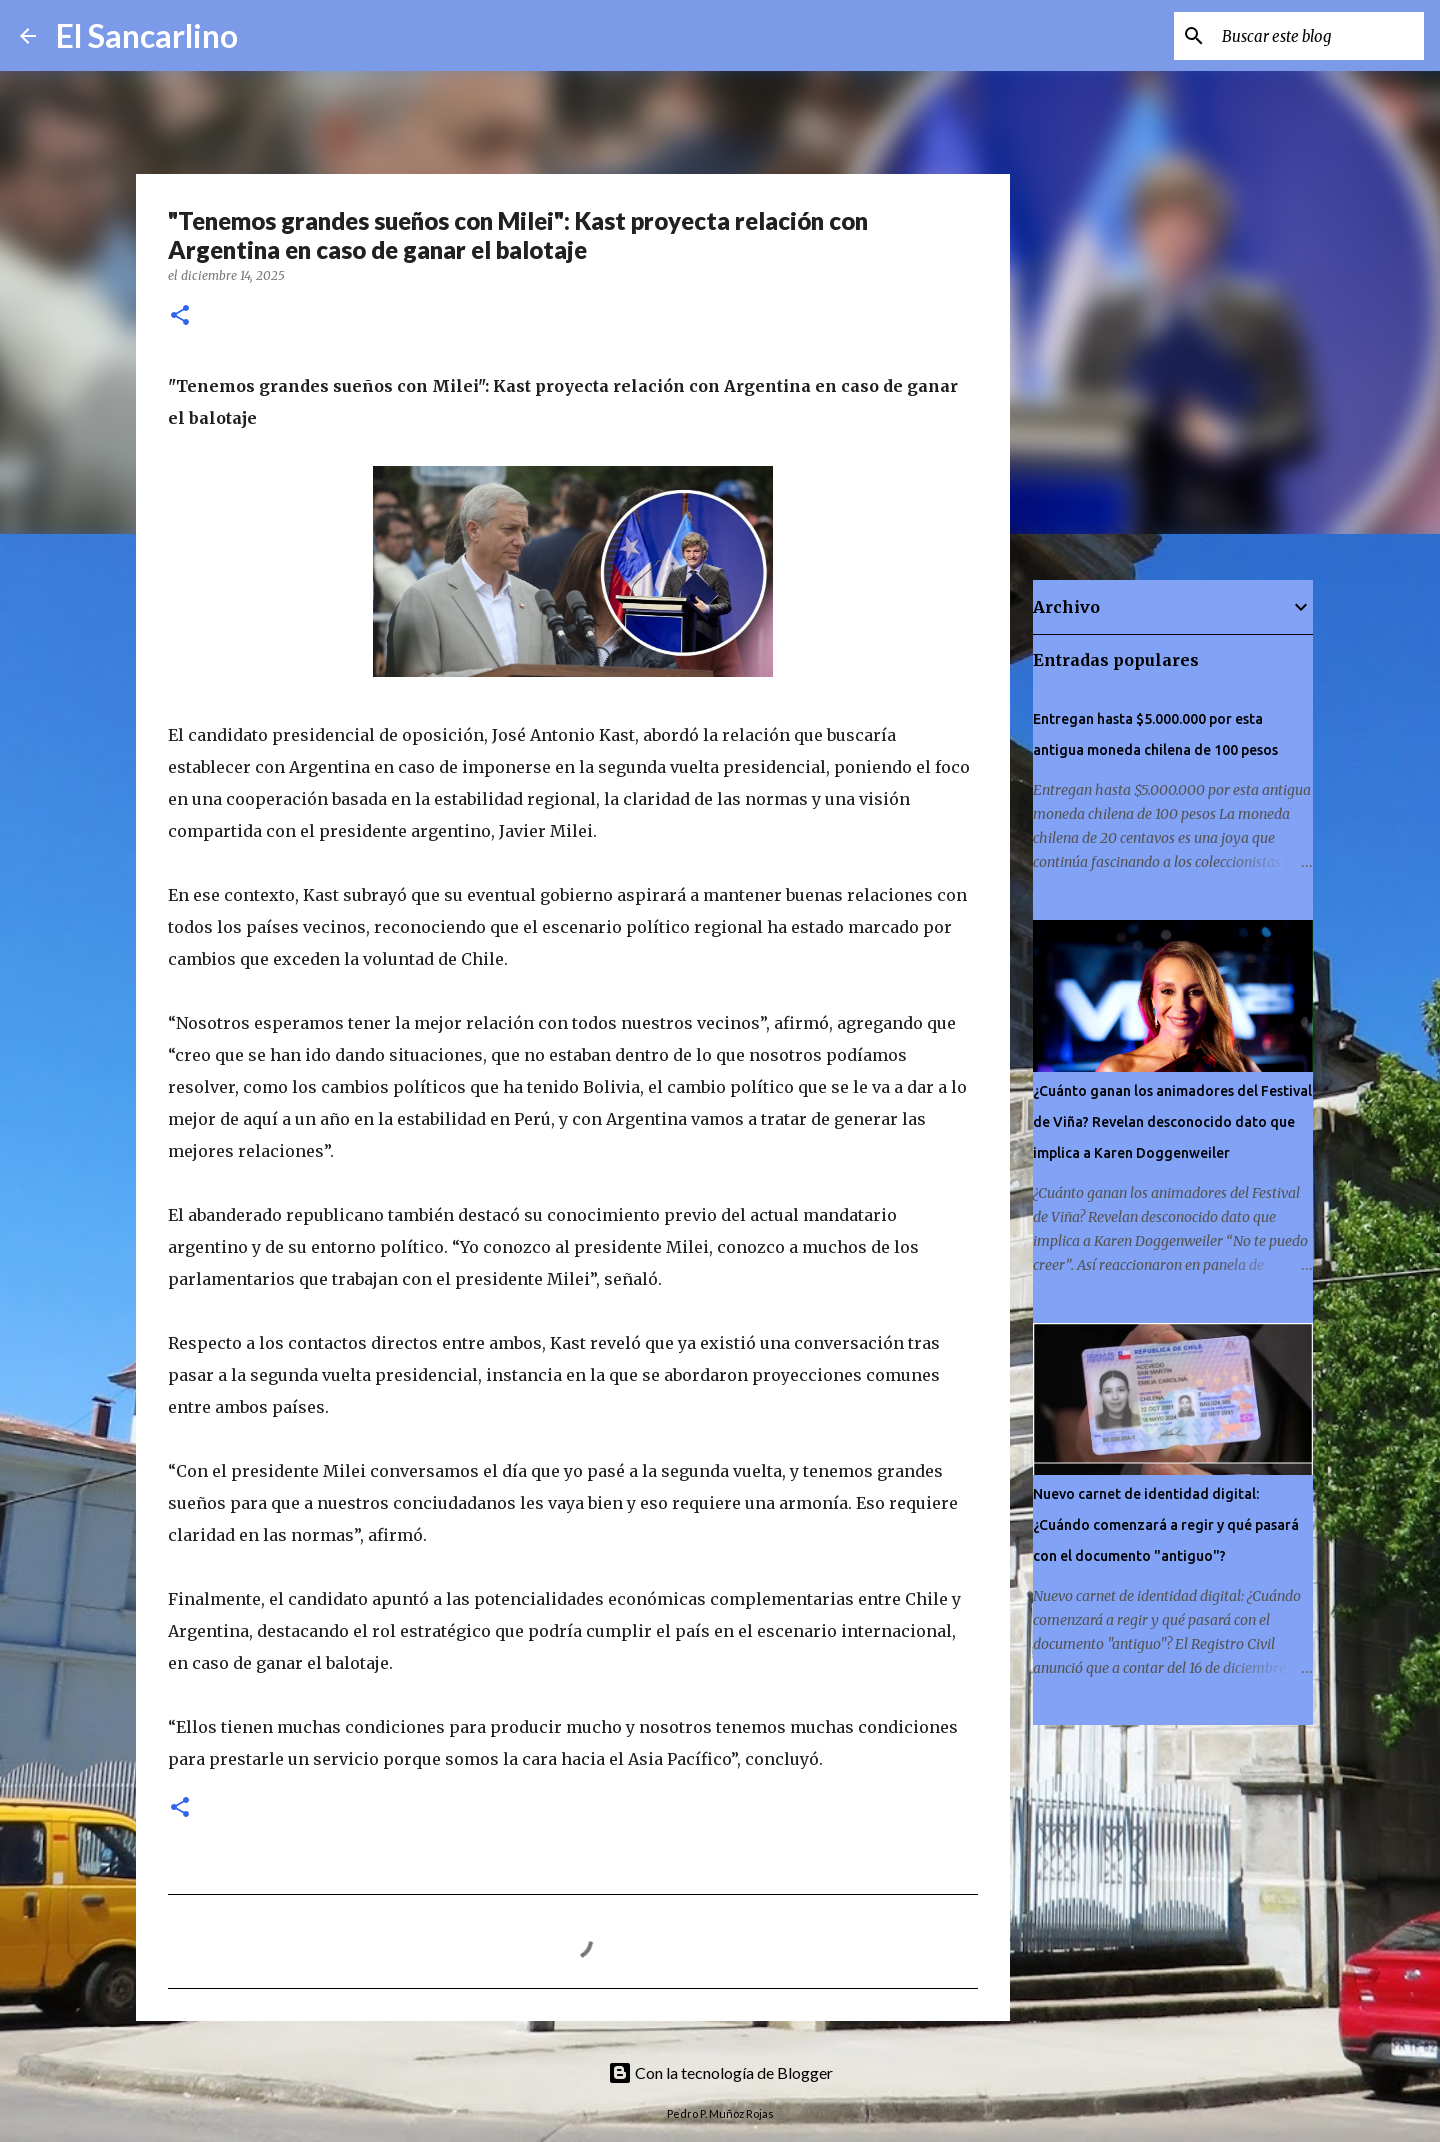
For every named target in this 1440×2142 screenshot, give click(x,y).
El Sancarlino (147, 35)
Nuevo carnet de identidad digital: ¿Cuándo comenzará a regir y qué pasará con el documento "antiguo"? (1166, 1525)
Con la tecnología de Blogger (720, 2072)
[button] (180, 316)
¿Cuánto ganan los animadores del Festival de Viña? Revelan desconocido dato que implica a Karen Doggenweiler (1172, 1122)
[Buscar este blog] (1319, 36)
